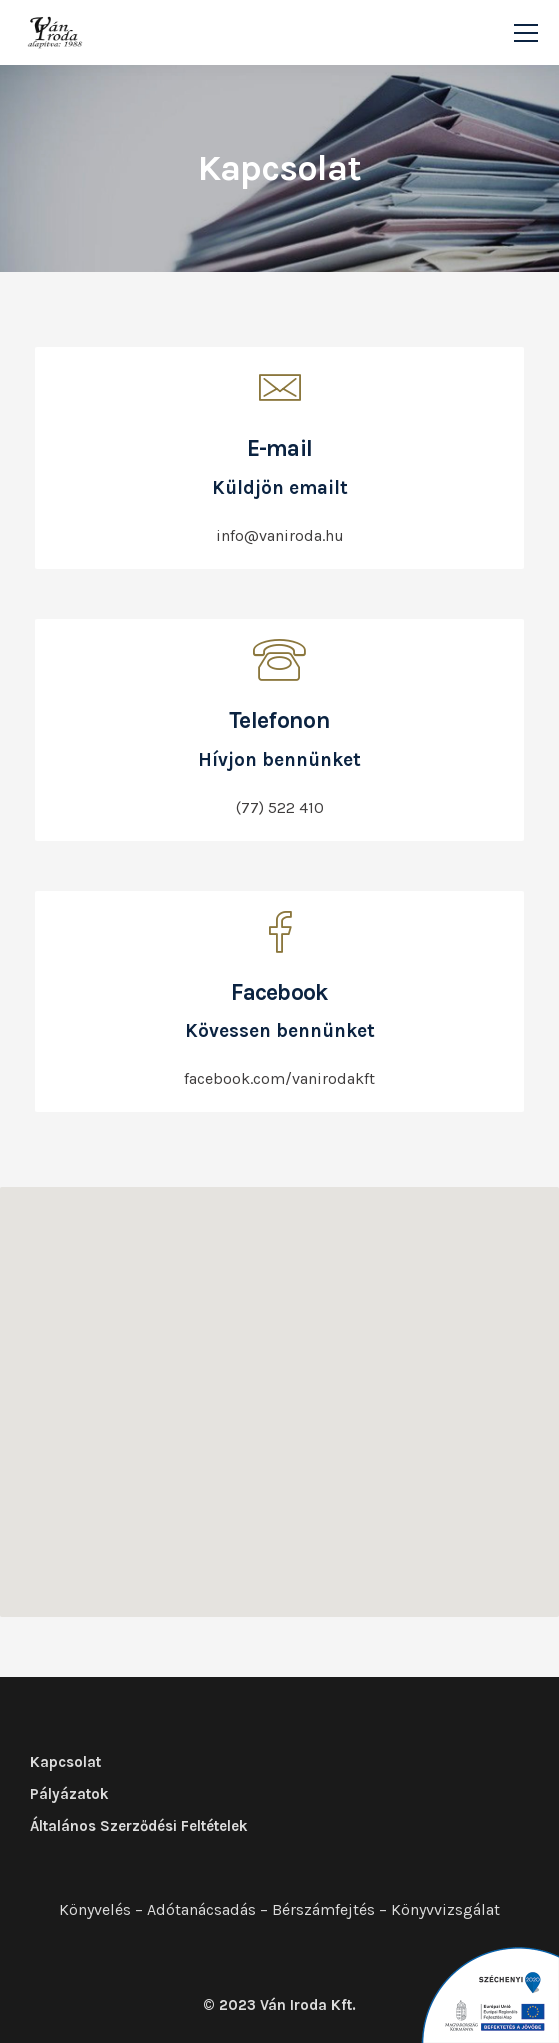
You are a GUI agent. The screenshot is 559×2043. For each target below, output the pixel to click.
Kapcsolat (65, 1762)
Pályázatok (69, 1794)
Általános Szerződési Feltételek (139, 1826)
